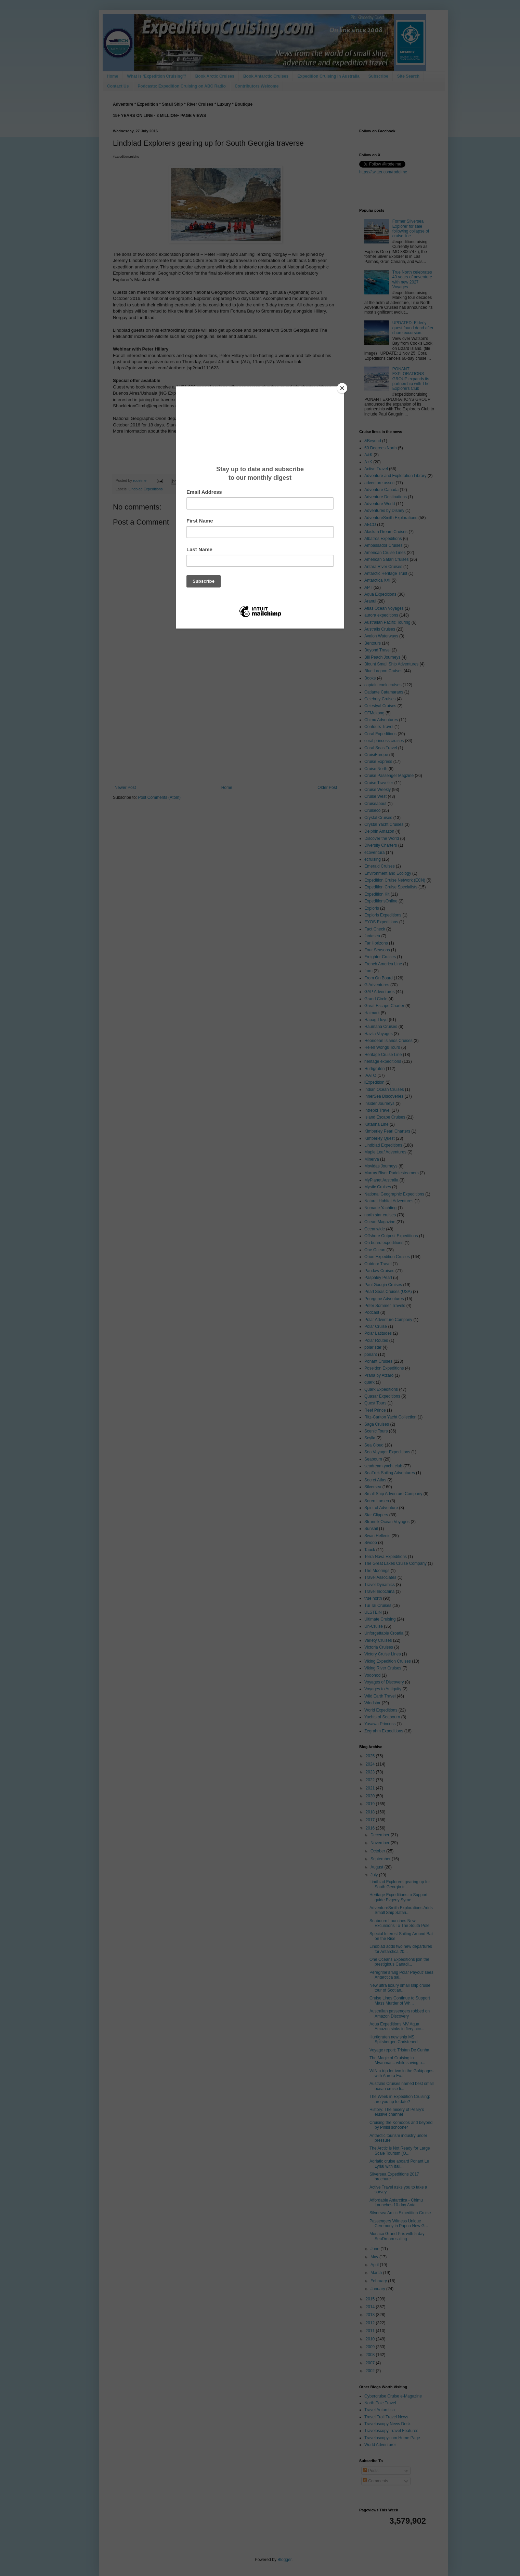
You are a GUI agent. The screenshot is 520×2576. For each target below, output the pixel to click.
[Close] (342, 388)
